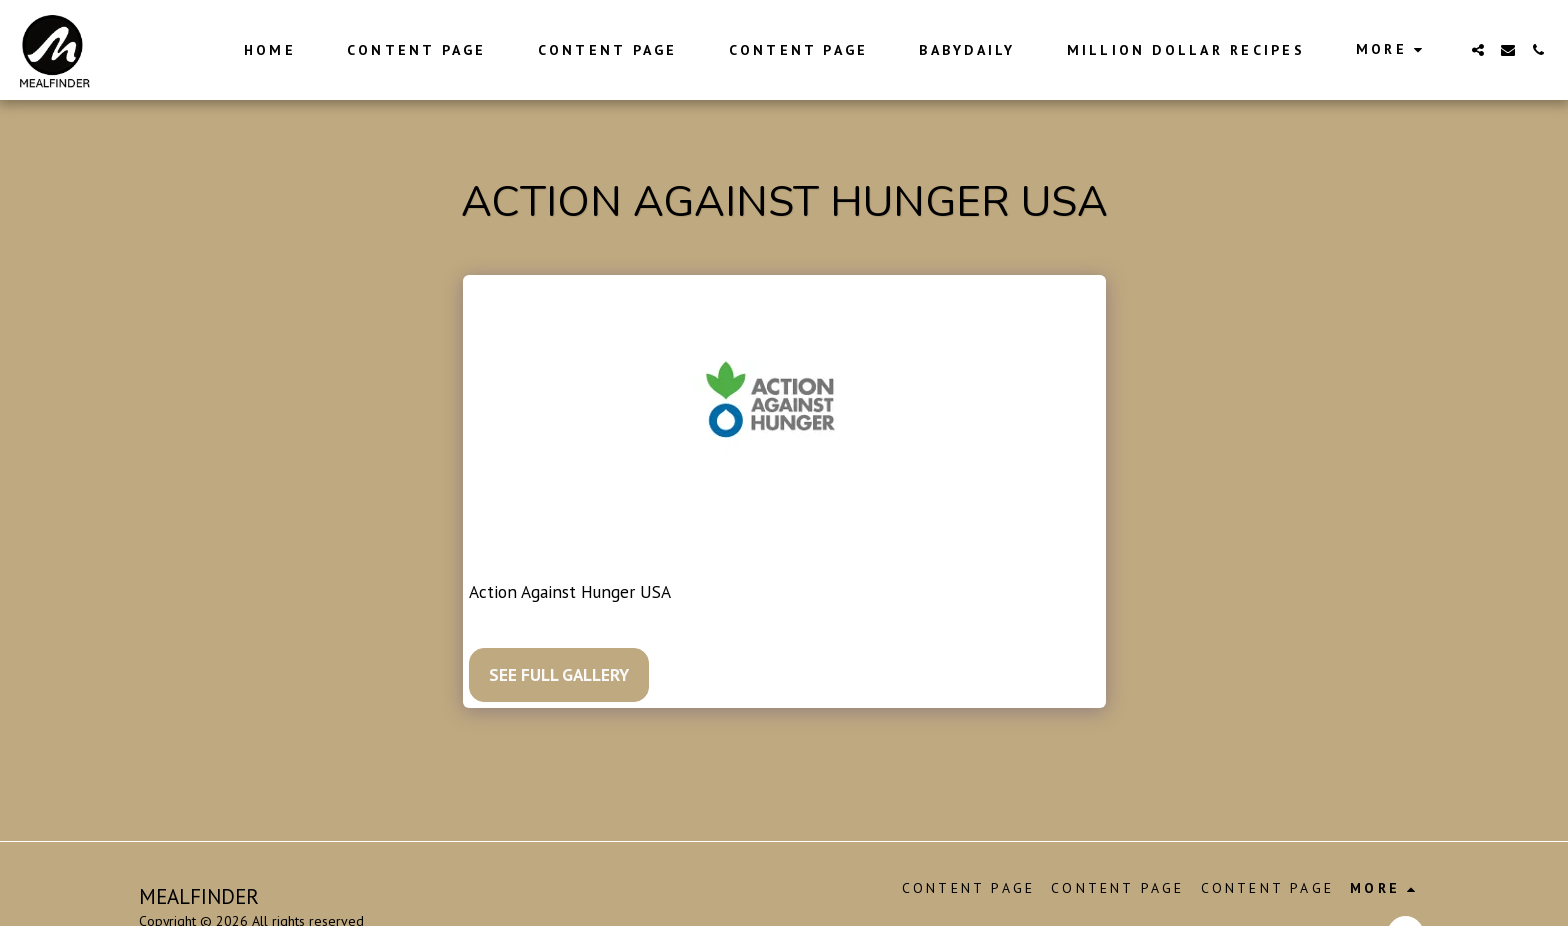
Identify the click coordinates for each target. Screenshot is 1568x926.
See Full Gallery (559, 674)
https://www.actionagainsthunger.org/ (819, 592)
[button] (1478, 50)
